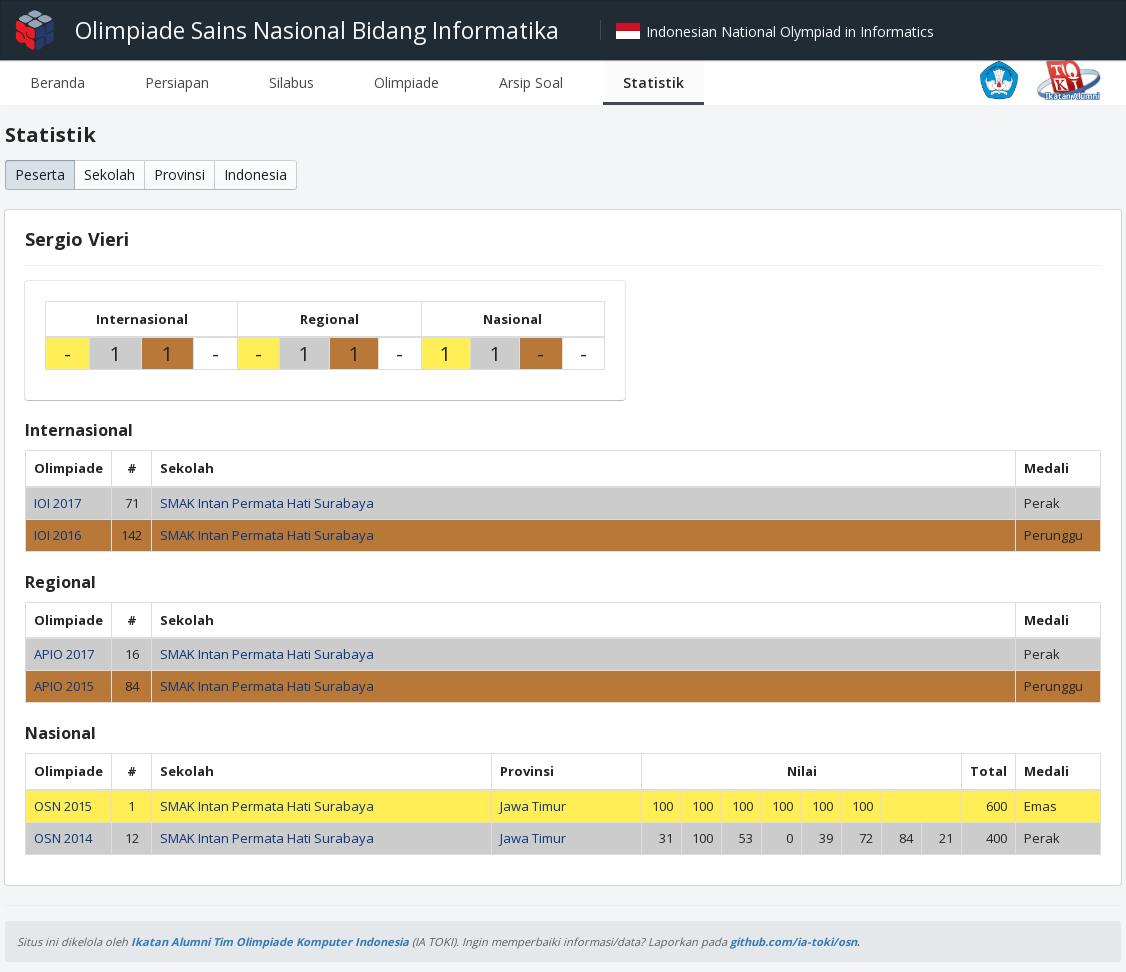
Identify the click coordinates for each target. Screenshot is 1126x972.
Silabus (291, 82)
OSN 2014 (63, 838)
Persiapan (177, 82)
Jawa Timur (533, 806)
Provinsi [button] (179, 174)
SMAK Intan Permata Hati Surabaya (267, 503)
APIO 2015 (64, 686)
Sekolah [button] (109, 174)
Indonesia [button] (255, 174)
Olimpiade (406, 82)
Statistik (653, 82)
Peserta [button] (40, 174)
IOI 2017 (57, 503)
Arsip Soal (531, 82)
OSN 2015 (63, 806)
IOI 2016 (57, 535)
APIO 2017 (64, 654)
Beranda (57, 82)
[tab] (57, 82)
